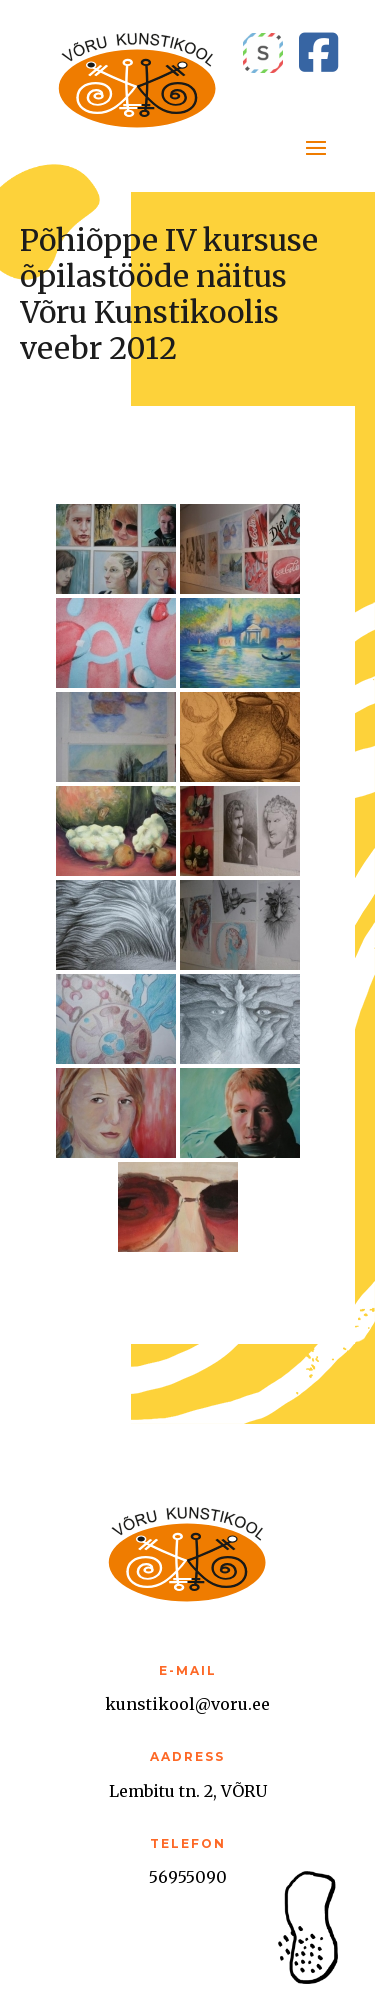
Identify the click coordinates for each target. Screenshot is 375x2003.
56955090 (188, 1877)
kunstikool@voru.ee (187, 1704)
